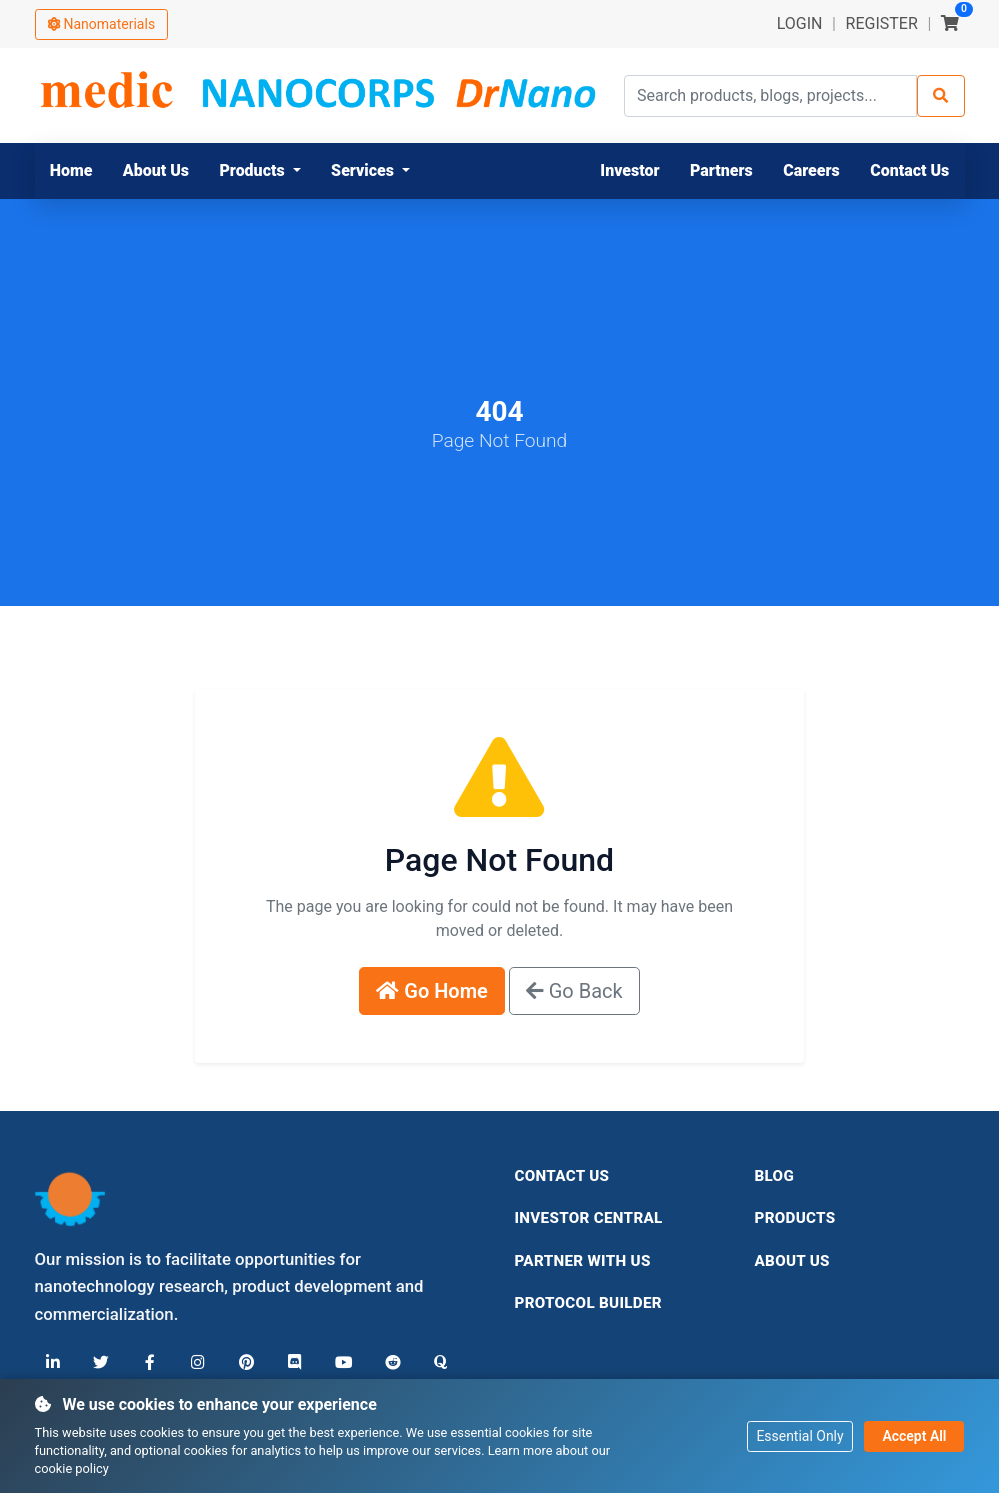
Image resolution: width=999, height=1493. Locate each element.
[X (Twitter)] (100, 1363)
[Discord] (292, 1363)
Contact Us (562, 1176)
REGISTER (882, 23)
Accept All (914, 1435)
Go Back (574, 991)
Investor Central (589, 1218)
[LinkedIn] (53, 1363)
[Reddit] (388, 1363)
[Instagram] (196, 1363)
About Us (792, 1261)
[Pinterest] (244, 1363)
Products (795, 1218)
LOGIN (800, 23)
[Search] (940, 96)
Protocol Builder (588, 1303)
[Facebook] (148, 1363)
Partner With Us (583, 1261)
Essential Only (799, 1435)
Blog (775, 1176)
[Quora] (436, 1363)
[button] (260, 171)
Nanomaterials (102, 24)
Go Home (432, 991)
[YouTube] (340, 1363)
